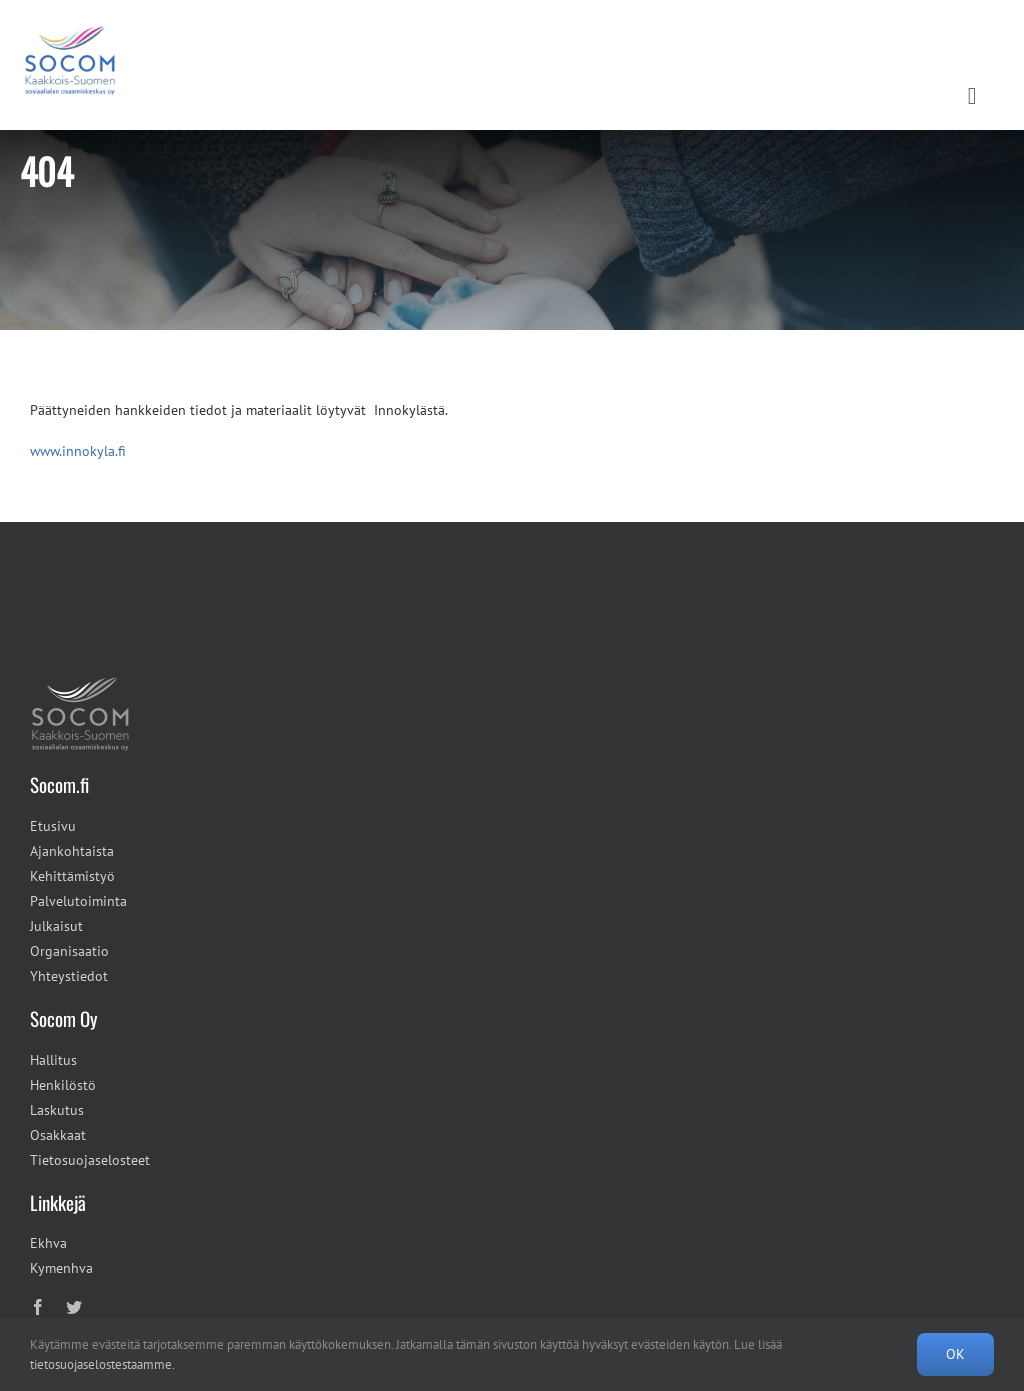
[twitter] (74, 1307)
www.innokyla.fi (78, 451)
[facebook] (38, 1307)
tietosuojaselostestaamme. (102, 1364)
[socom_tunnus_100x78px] (80, 682)
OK (955, 1354)
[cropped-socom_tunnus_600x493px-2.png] (70, 17)
